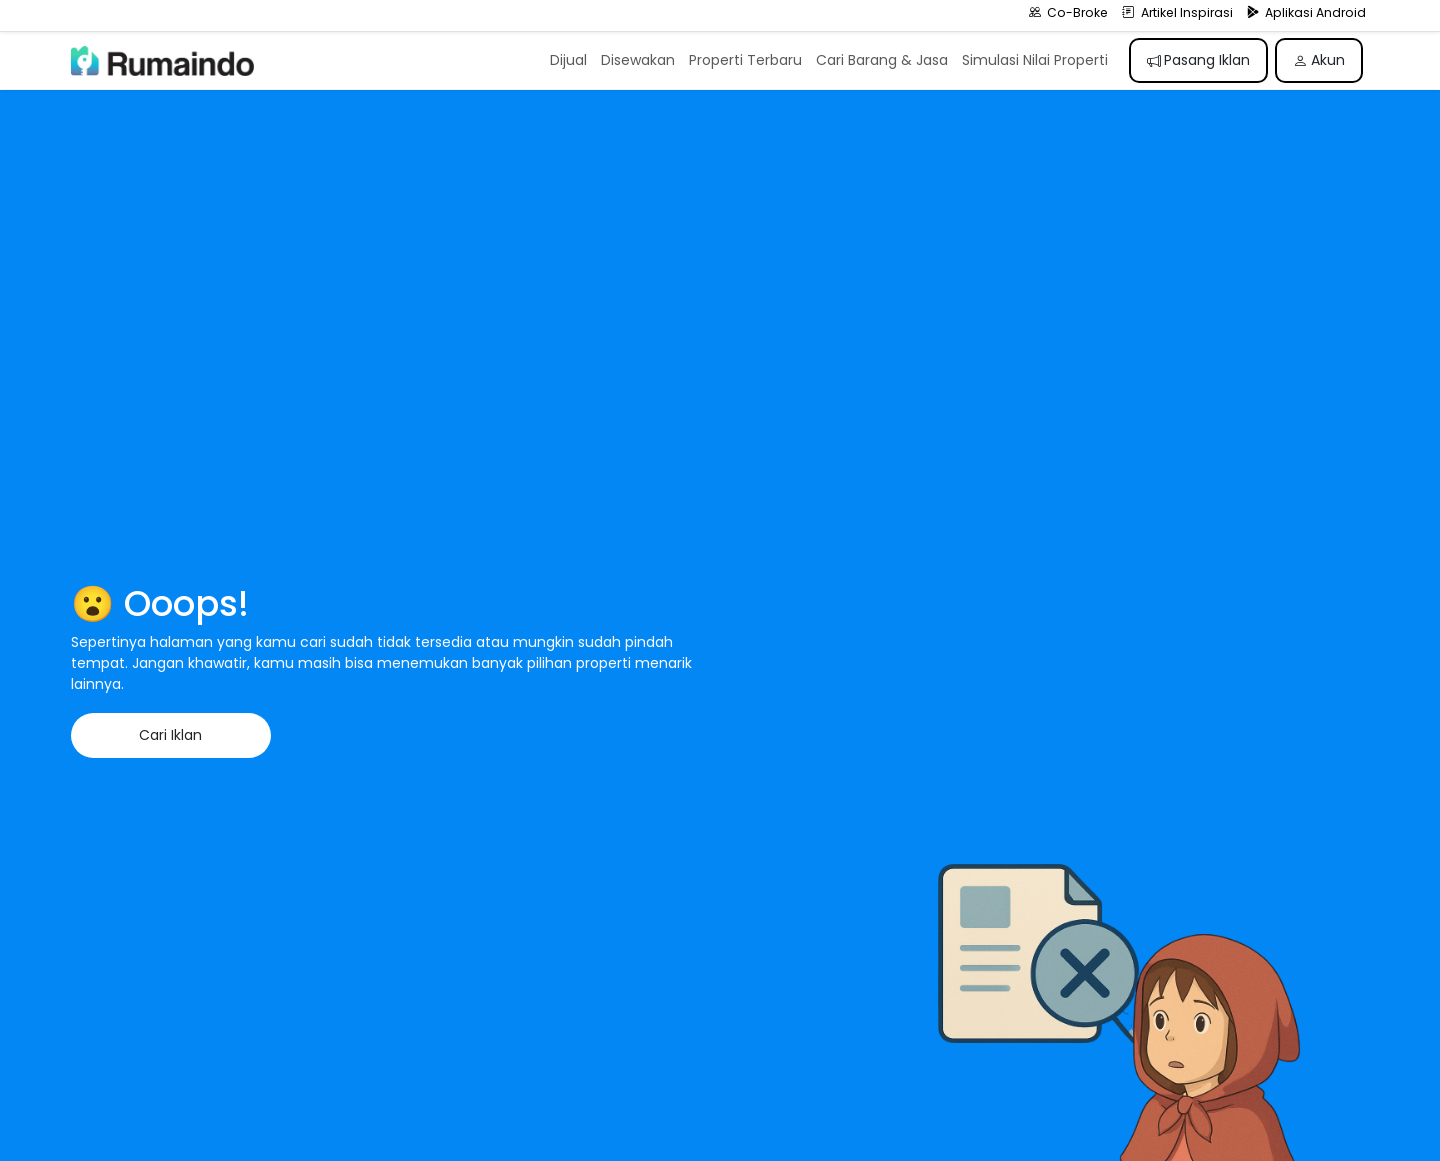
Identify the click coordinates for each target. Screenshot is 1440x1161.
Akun (1319, 60)
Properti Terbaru (745, 60)
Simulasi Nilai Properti (1035, 60)
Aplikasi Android (1307, 12)
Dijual (568, 60)
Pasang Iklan (1199, 60)
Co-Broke (1069, 12)
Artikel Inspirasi (1177, 12)
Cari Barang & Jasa (882, 60)
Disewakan (638, 60)
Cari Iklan (170, 735)
